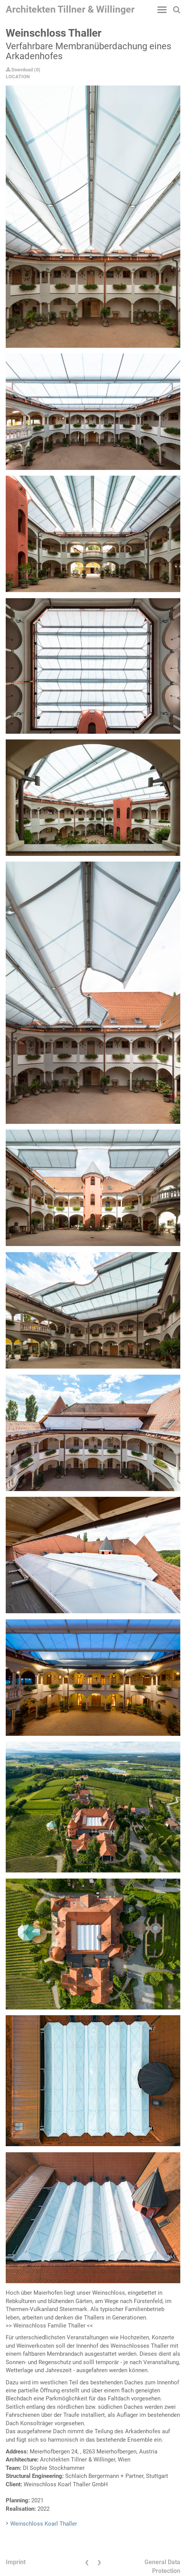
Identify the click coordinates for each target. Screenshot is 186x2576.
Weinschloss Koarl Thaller (43, 2523)
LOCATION (18, 76)
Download (19, 70)
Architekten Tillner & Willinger (70, 9)
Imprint (16, 2562)
